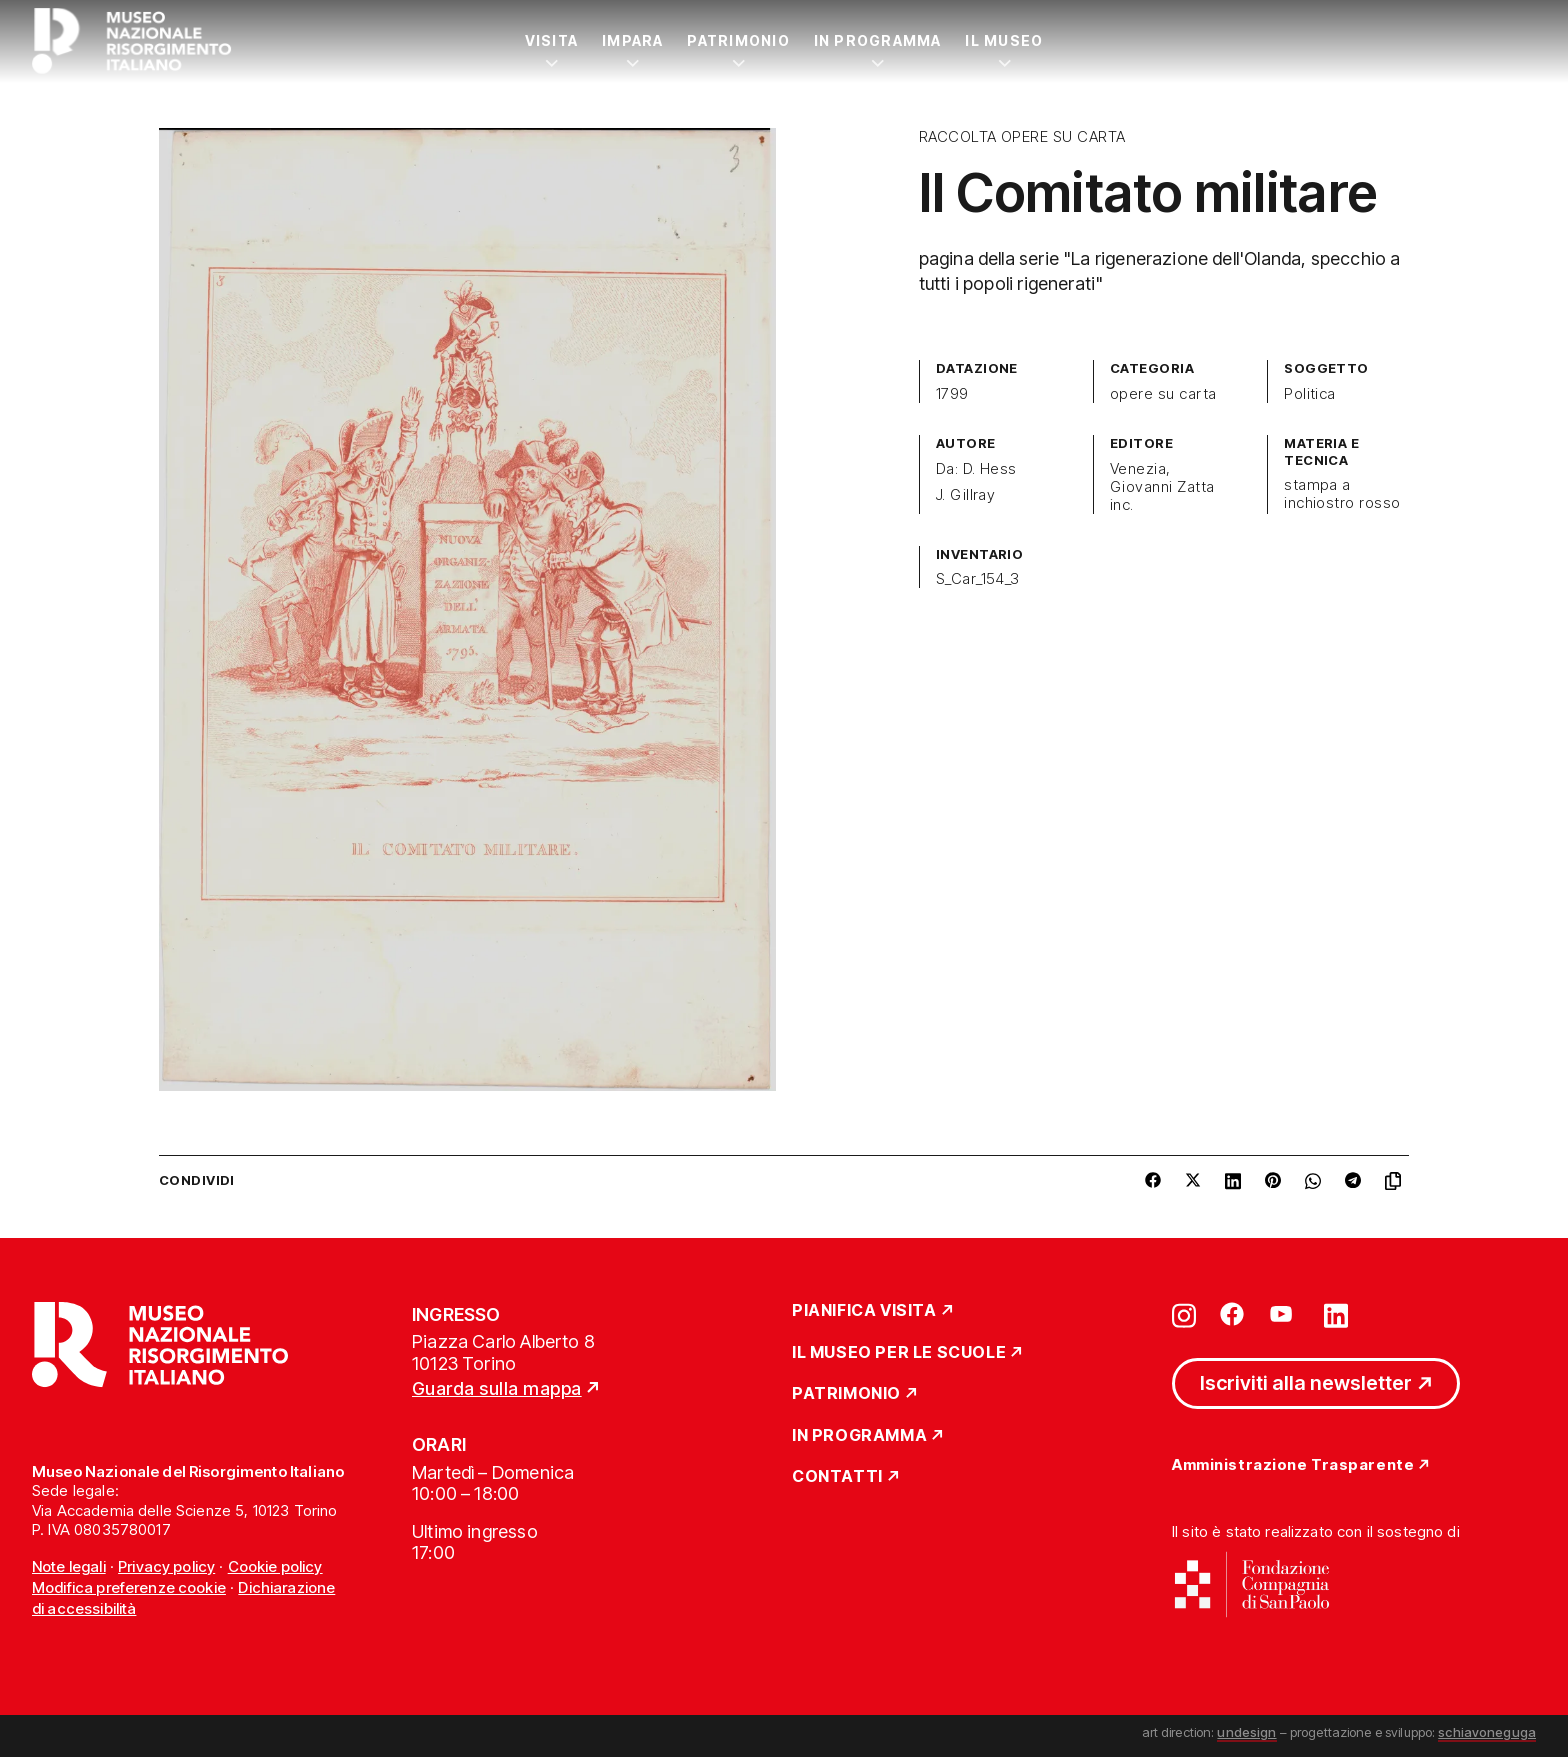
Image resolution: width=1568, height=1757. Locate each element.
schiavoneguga (1487, 1732)
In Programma (878, 40)
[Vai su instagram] (1184, 1314)
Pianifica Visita (864, 1311)
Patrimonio (738, 40)
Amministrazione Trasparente (1293, 1465)
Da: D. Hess (976, 469)
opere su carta (1163, 394)
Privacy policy (166, 1566)
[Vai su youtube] (1284, 1314)
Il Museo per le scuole (899, 1353)
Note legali (69, 1566)
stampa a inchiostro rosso (1342, 494)
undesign (1246, 1732)
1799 (952, 394)
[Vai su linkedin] (1336, 1314)
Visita (551, 40)
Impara (632, 40)
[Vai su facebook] (1232, 1314)
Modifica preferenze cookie (129, 1587)
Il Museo (1004, 40)
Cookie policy (275, 1566)
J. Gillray (966, 495)
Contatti (837, 1477)
